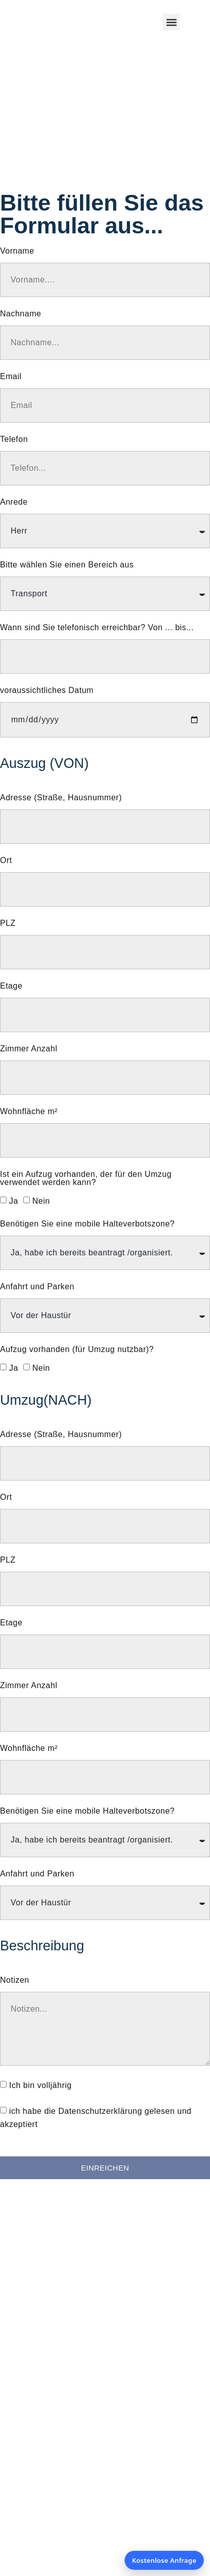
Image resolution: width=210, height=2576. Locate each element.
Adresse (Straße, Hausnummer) (61, 798)
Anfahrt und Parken (37, 1287)
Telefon (14, 439)
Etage (11, 986)
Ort (6, 860)
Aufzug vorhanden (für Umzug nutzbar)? (77, 1349)
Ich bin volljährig (40, 2085)
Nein (41, 1201)
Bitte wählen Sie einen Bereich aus (67, 565)
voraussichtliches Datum (47, 690)
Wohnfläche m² (29, 1112)
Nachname (20, 314)
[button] (171, 22)
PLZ (8, 923)
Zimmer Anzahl (28, 1049)
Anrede (14, 502)
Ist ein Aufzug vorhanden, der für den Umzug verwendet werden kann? (86, 1178)
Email (11, 377)
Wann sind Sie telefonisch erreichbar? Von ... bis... (97, 628)
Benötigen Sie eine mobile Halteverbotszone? (87, 1224)
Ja (13, 1201)
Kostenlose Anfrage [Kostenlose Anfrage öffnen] (164, 2560)
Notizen (14, 1980)
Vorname (17, 251)
